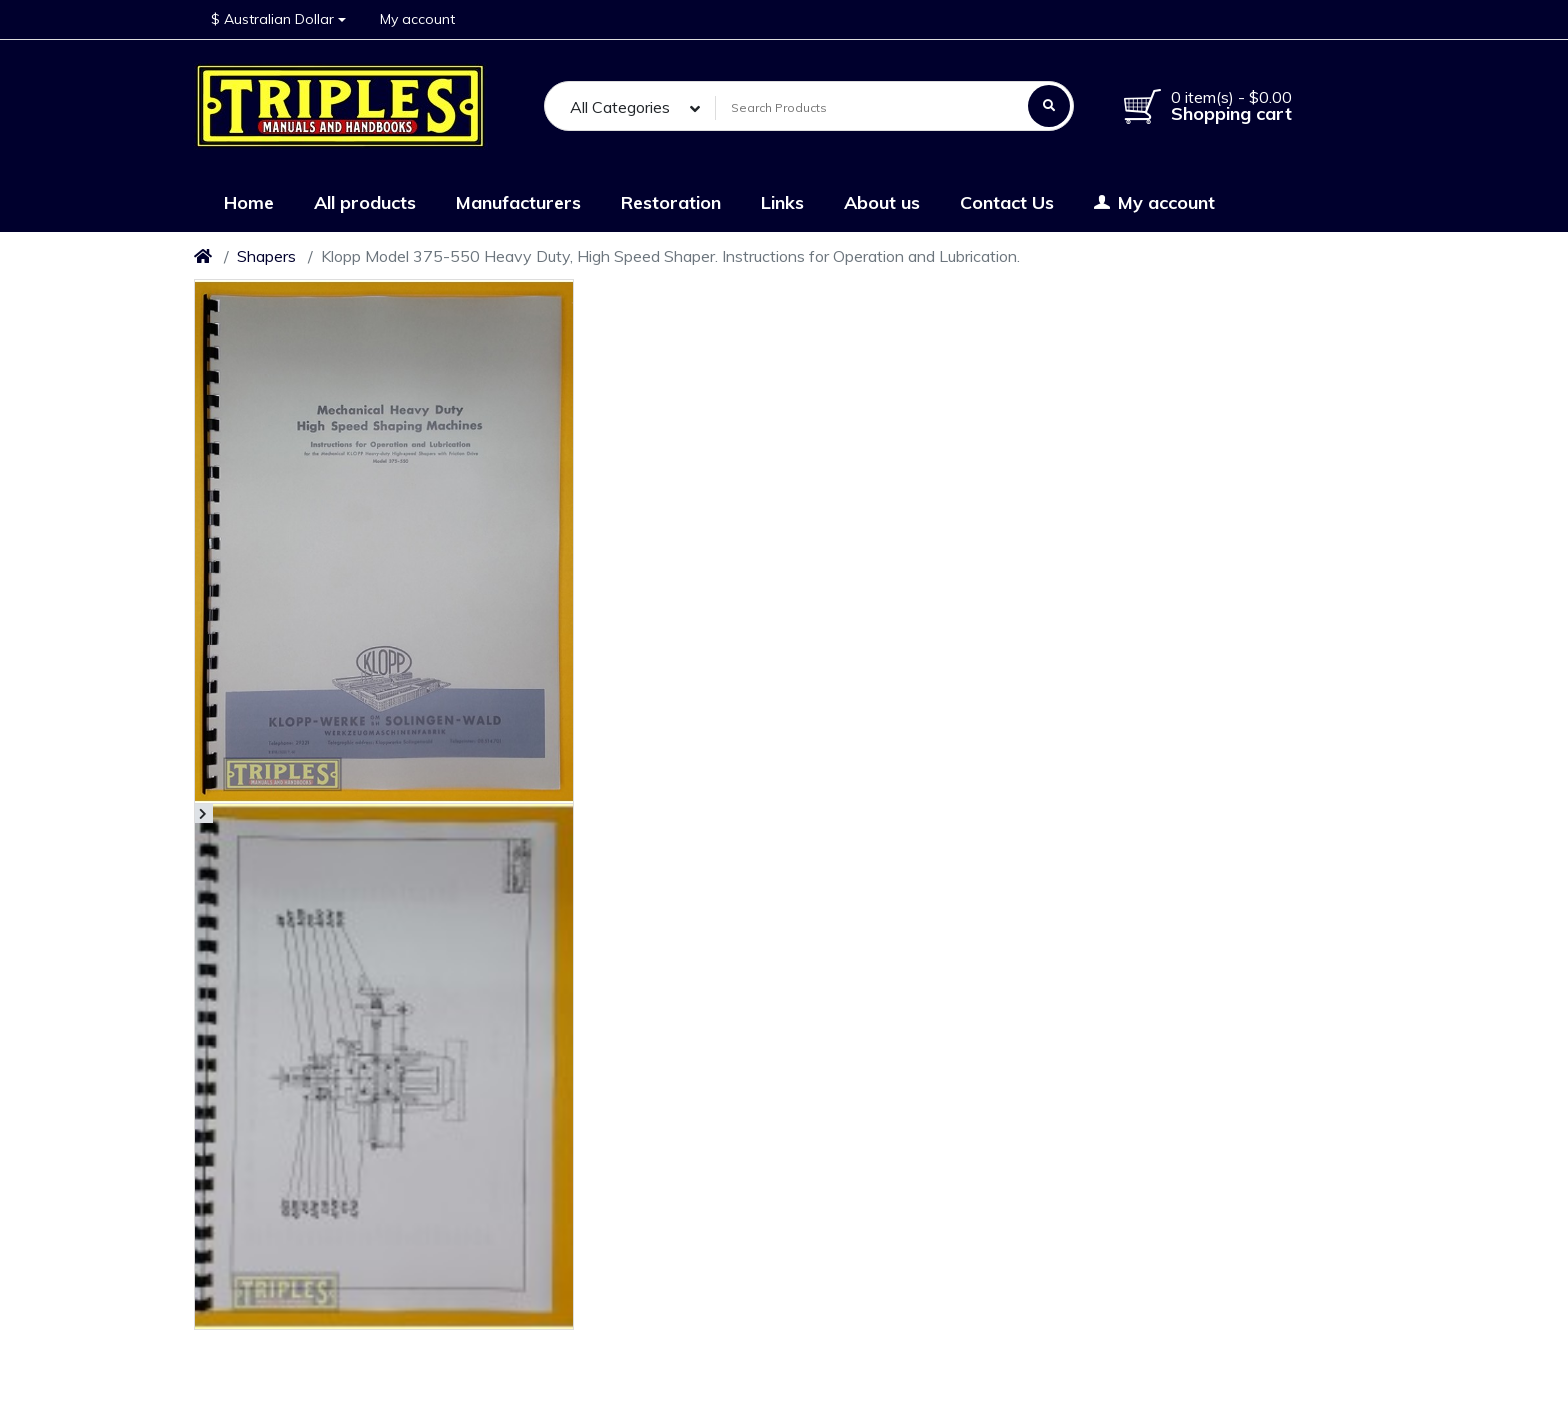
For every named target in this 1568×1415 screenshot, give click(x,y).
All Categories (620, 107)
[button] (278, 19)
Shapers (266, 256)
